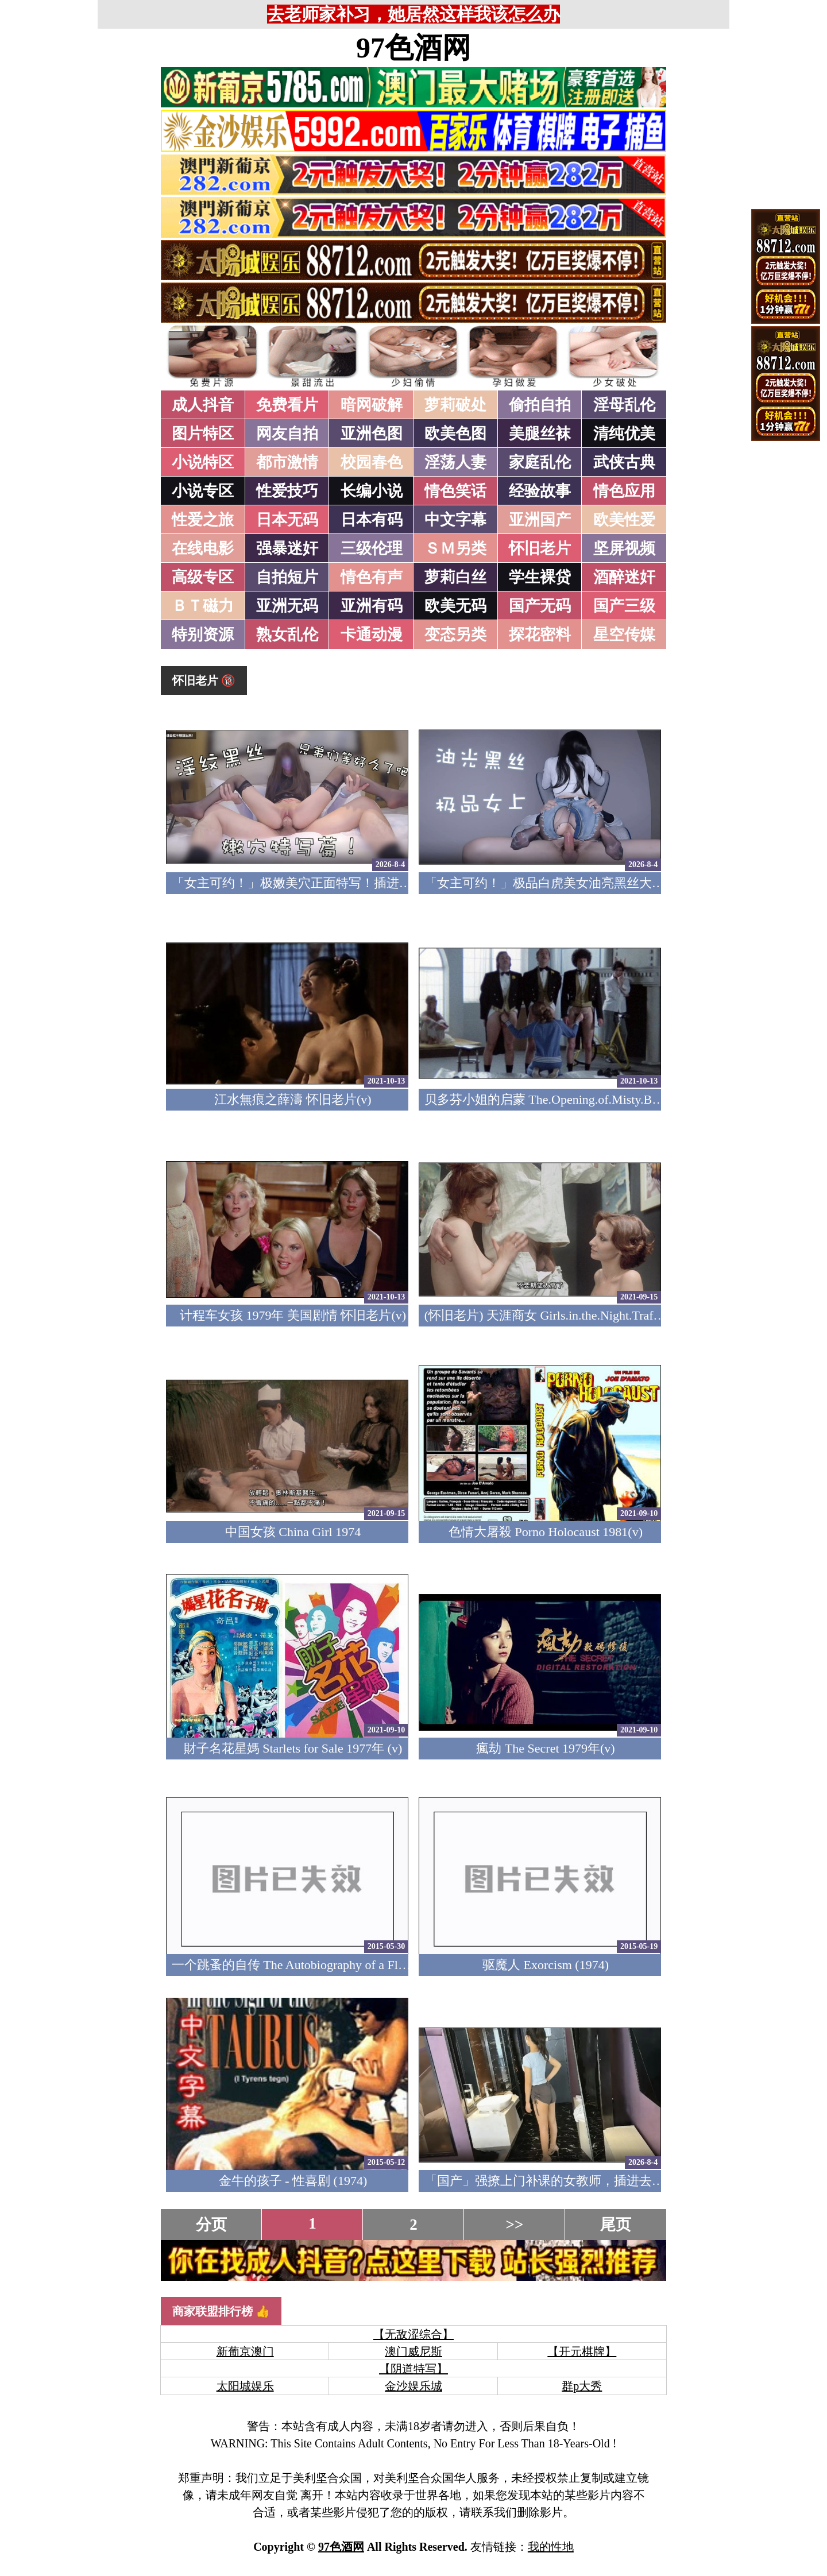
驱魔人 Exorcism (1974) (545, 1965)
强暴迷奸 (287, 548)
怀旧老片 (540, 548)
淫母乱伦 (624, 404)
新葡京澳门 (245, 2351)
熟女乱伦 (287, 634)
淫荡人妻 (455, 462)
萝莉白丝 (455, 577)
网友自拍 (287, 433)
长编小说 (372, 491)
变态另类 (455, 634)
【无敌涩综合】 (413, 2334)
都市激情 (287, 462)
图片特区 (203, 433)
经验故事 (540, 491)
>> (515, 2224)
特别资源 (203, 634)
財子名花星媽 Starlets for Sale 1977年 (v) (293, 1748)
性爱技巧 (287, 491)
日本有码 (372, 519)
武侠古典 (624, 462)
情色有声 (372, 577)
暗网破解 (372, 404)
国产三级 (624, 605)
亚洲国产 (540, 519)
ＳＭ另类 (455, 548)
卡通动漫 (372, 634)
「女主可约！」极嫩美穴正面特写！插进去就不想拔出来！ (336, 883)
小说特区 (203, 462)
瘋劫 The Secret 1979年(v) (545, 1748)
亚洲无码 (287, 605)
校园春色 (372, 462)
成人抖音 (203, 404)
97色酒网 (413, 48)
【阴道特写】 (413, 2368)
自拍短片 (287, 577)
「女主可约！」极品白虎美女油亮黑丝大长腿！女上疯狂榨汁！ (601, 883)
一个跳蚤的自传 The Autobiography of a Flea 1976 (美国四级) (336, 1965)
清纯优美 (624, 433)
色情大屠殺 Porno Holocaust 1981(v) (546, 1532)
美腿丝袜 (540, 433)
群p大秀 (582, 2386)
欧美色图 (455, 433)
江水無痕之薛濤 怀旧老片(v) (292, 1099)
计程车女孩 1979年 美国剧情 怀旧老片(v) (293, 1315)
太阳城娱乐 (245, 2386)
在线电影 (203, 548)
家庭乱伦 (540, 462)
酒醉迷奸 (624, 577)
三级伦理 (372, 548)
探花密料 (540, 634)
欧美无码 (455, 605)
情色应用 (624, 491)
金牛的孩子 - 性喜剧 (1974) (293, 2180)
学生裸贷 (540, 577)
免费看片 (287, 404)
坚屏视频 (624, 548)
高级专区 (203, 577)
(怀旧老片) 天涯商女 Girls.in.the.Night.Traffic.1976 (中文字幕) (590, 1315)
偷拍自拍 (540, 404)
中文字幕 (455, 519)
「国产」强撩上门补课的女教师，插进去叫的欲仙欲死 (576, 2180)
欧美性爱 (624, 519)
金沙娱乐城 (413, 2386)
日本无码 (287, 519)
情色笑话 (455, 491)
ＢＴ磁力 (203, 605)
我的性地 (551, 2546)
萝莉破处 (455, 404)
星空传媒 (624, 634)
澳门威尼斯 (413, 2351)
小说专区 (203, 491)
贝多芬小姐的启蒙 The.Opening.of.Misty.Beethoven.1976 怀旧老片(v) (609, 1099)
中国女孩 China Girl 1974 (293, 1532)
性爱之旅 (203, 519)
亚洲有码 (372, 605)
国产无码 (540, 605)
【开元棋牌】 (581, 2351)
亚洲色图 (372, 433)
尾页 (615, 2224)
